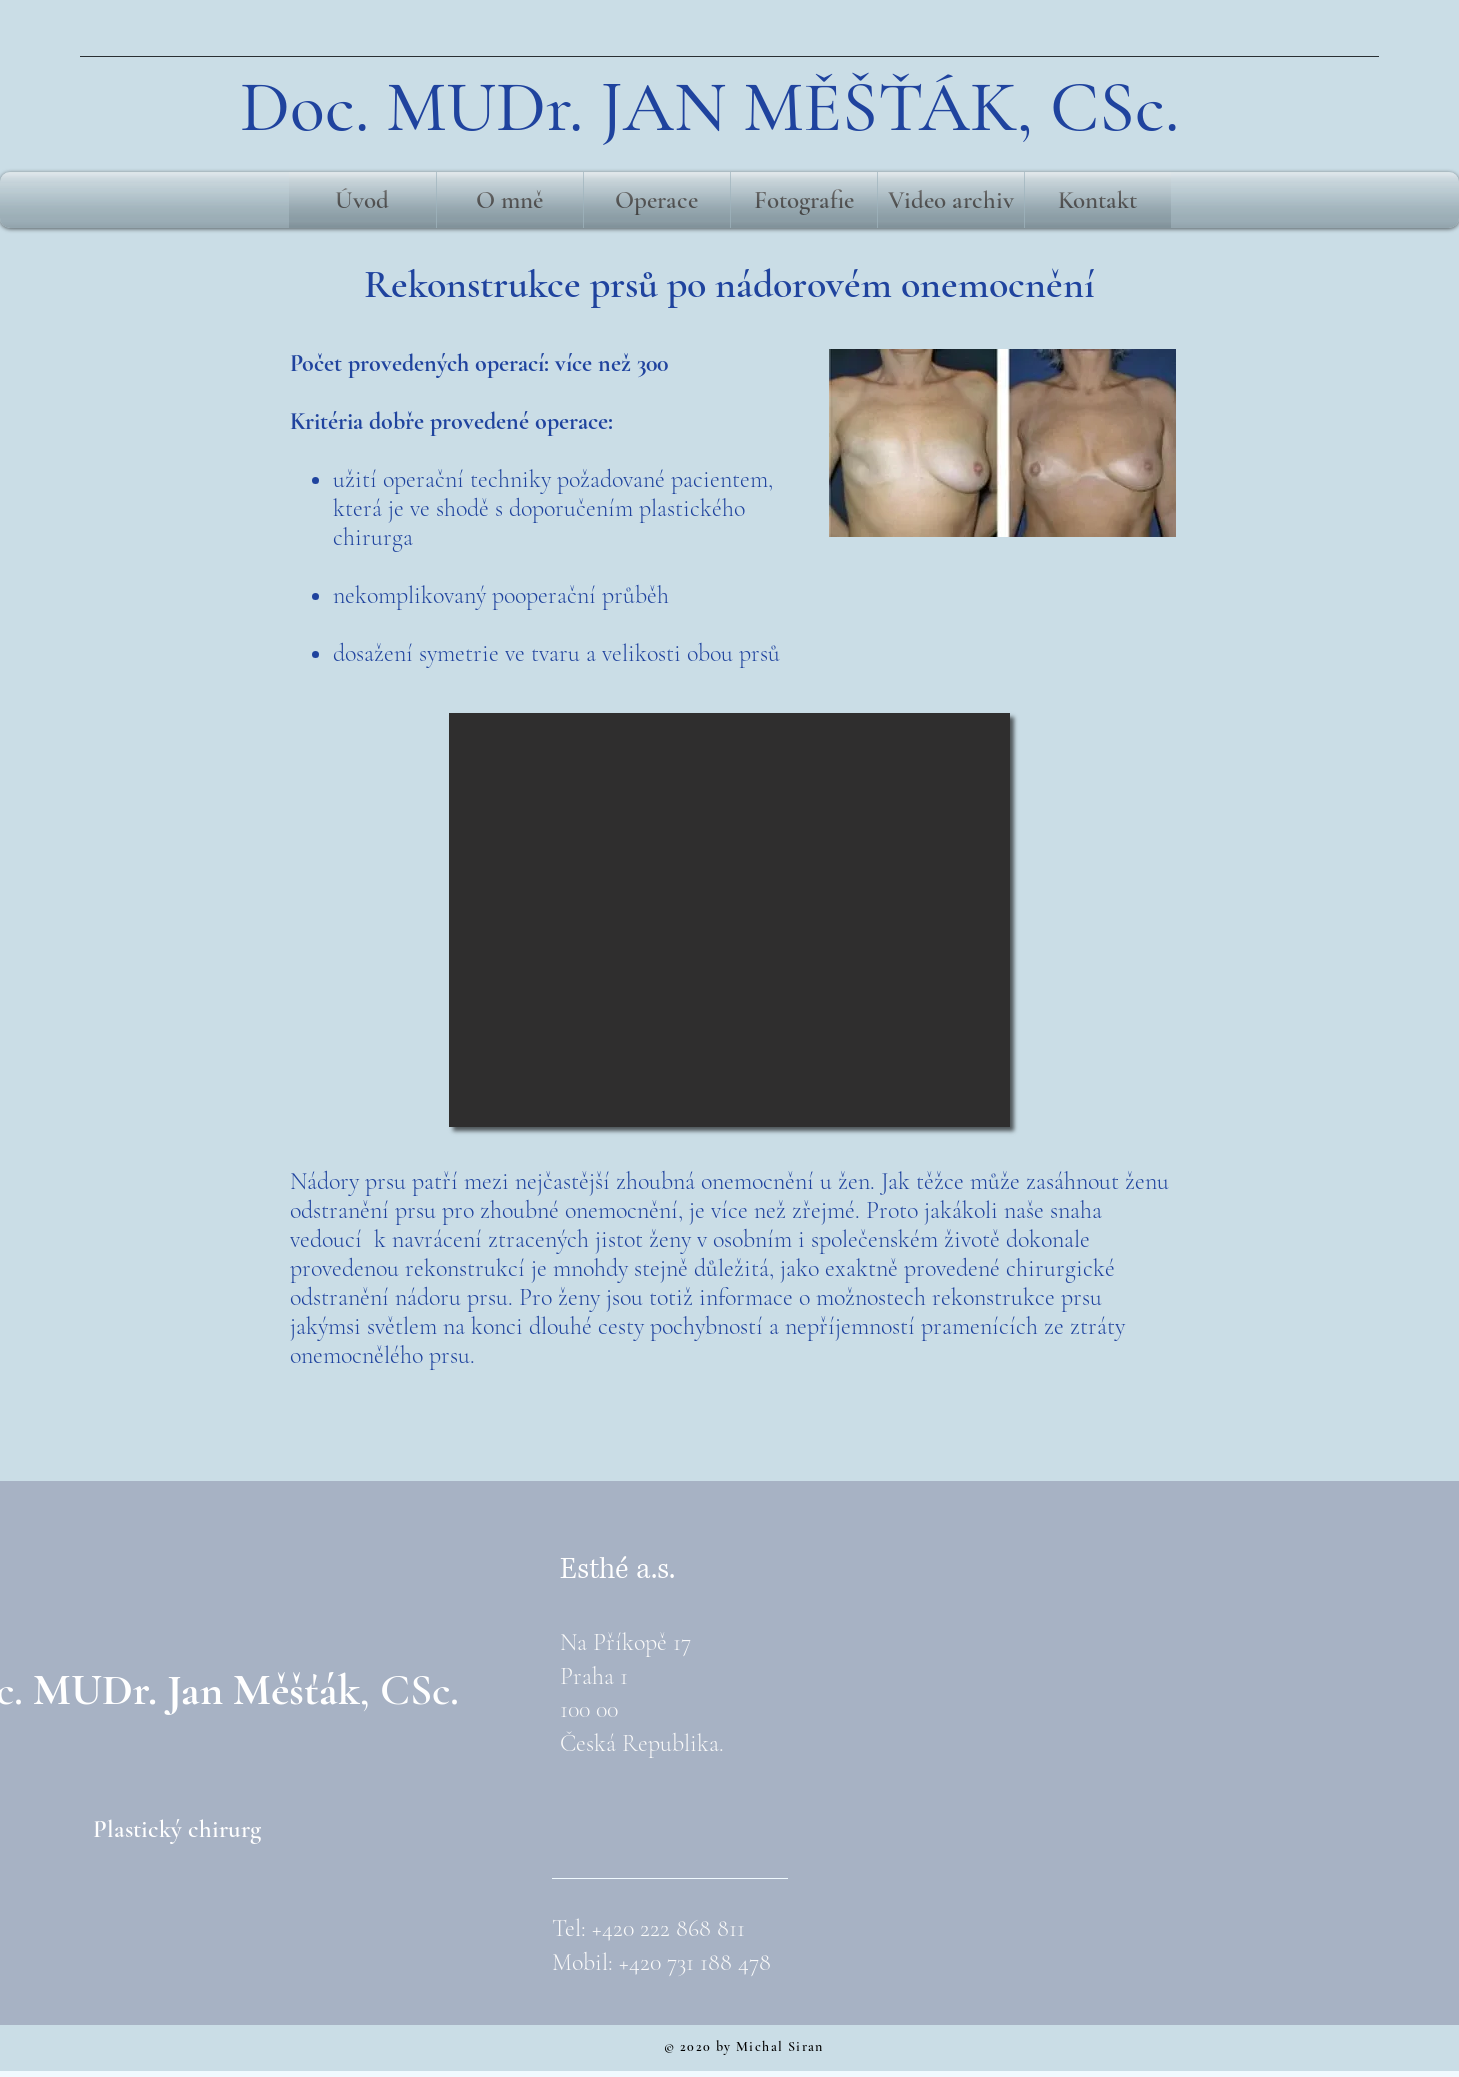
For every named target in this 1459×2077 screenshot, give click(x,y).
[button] (729, 920)
